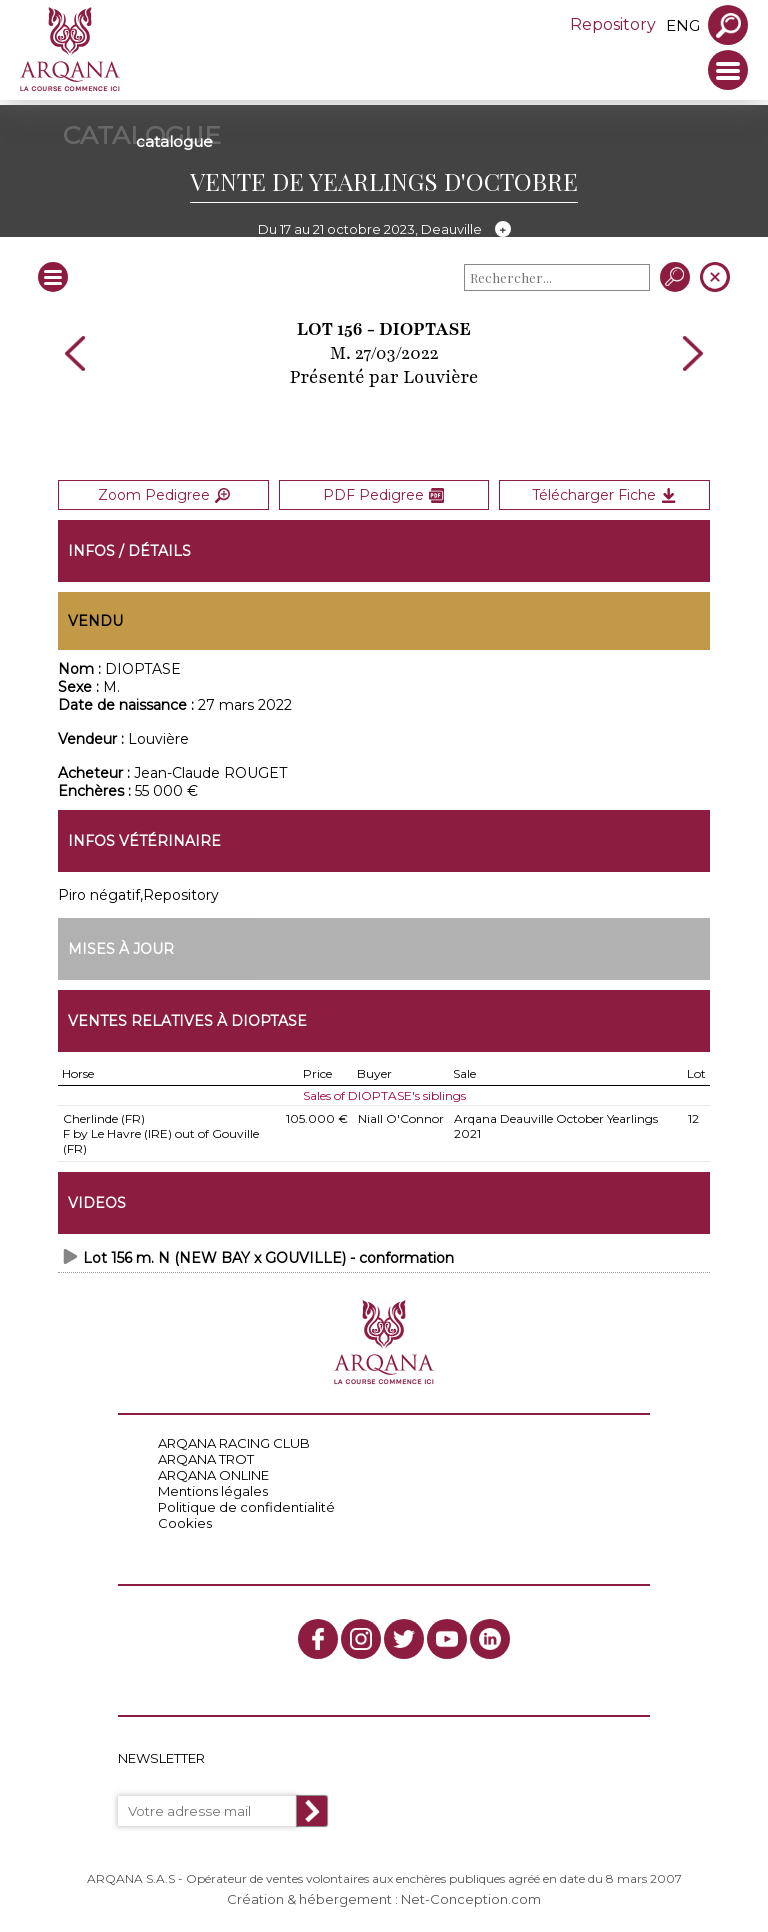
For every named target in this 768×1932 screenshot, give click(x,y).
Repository (613, 24)
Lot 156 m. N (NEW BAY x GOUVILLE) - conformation (268, 1258)
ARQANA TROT (206, 1459)
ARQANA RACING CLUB (234, 1443)
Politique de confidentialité (246, 1507)
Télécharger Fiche (604, 495)
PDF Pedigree (383, 495)
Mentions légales (213, 1491)
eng (683, 25)
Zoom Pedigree (164, 495)
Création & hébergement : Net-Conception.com (384, 1899)
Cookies (185, 1523)
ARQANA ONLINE (213, 1475)
